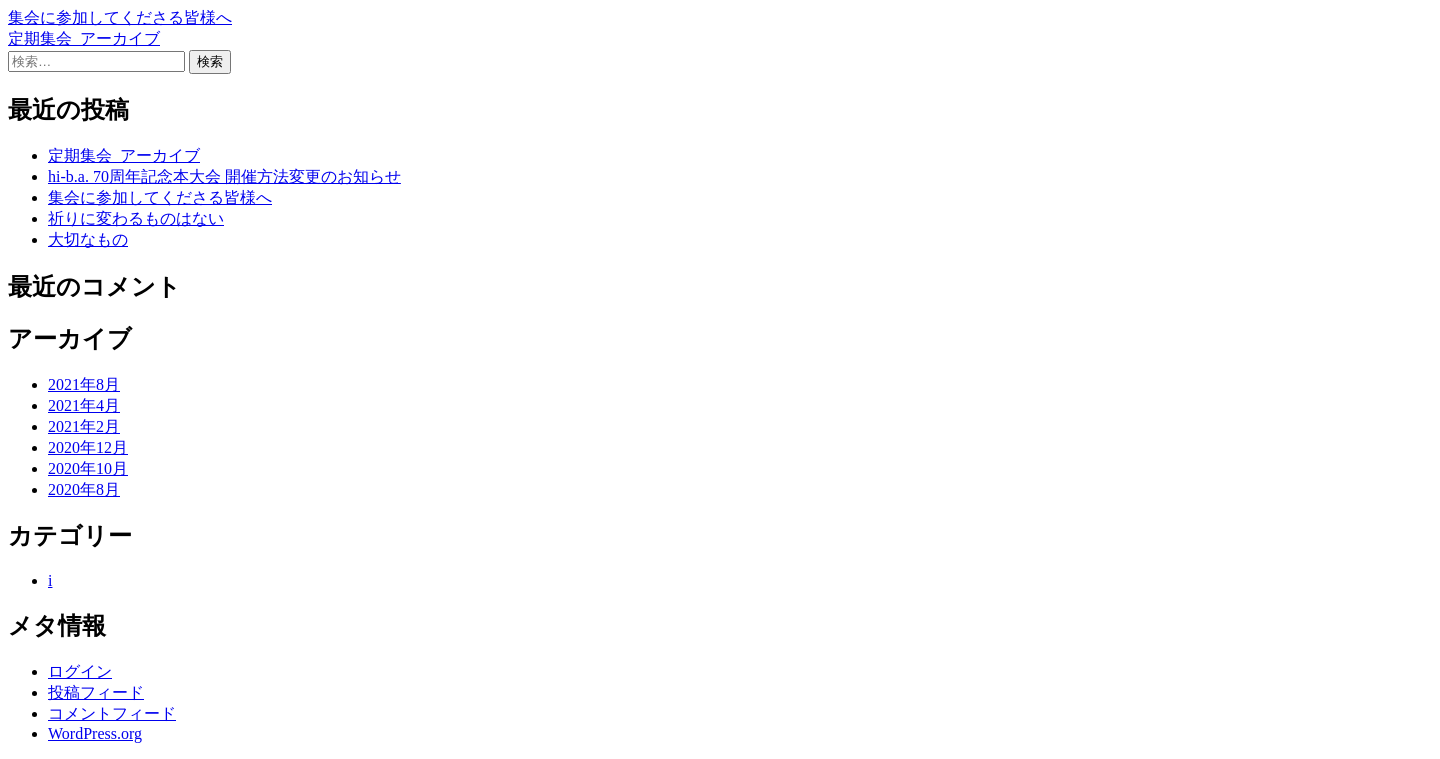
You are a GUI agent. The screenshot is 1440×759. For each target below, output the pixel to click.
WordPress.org (95, 733)
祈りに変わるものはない (136, 218)
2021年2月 (84, 426)
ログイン (80, 671)
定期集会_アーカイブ (84, 38)
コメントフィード (112, 713)
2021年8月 (84, 384)
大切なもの (88, 239)
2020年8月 (84, 489)
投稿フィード (96, 692)
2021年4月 (84, 405)
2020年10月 (88, 468)
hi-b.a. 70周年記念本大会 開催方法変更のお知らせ (224, 176)
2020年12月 (88, 447)
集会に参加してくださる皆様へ (120, 17)
